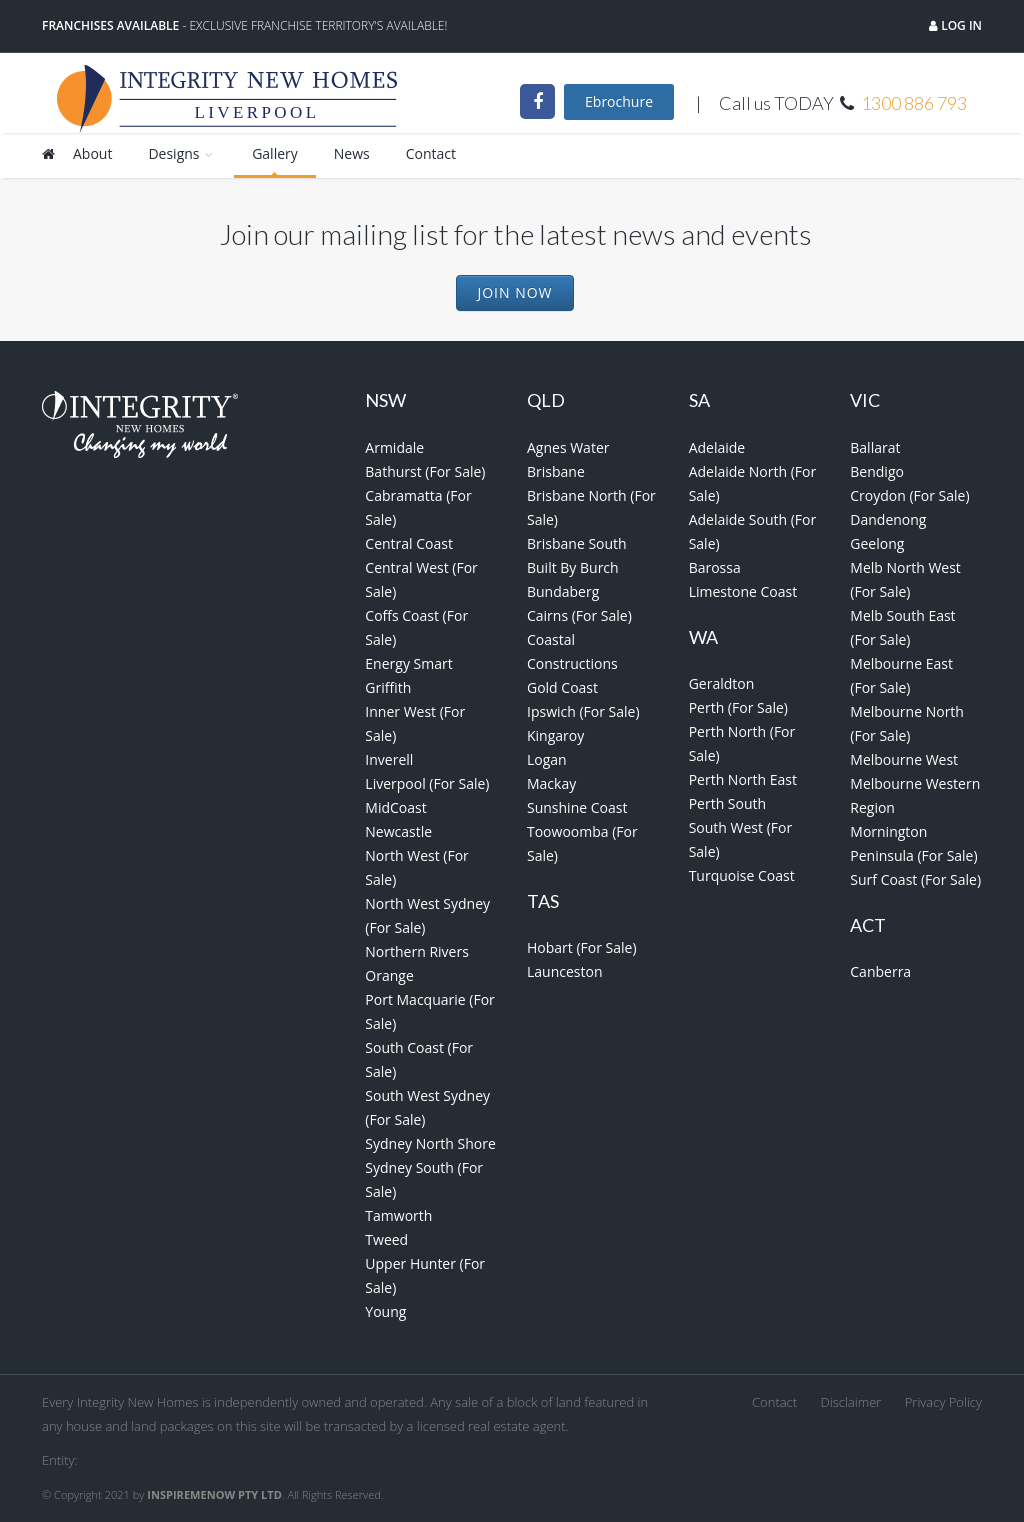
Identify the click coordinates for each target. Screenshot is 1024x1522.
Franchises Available (110, 25)
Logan (547, 759)
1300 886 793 (914, 103)
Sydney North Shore (430, 1143)
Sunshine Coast (577, 807)
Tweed (386, 1239)
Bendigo (877, 471)
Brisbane (556, 471)
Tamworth (398, 1215)
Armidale (394, 447)
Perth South (727, 803)
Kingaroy (555, 735)
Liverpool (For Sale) (427, 783)
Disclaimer (851, 1402)
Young (385, 1311)
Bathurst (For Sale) (425, 471)
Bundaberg (563, 591)
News (352, 153)
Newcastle (398, 831)
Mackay (551, 783)
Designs (182, 153)
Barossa (715, 567)
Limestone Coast (743, 591)
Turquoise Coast (742, 875)
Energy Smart (408, 663)
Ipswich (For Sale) (583, 711)
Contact (431, 153)
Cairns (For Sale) (579, 615)
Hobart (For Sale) (582, 947)
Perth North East (743, 779)
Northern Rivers (417, 951)
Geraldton (722, 683)
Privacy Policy (943, 1402)
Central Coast (409, 543)
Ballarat (875, 447)
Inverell (389, 759)
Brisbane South (577, 543)
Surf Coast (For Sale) (915, 879)
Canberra (880, 971)
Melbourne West (904, 759)
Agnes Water (568, 447)
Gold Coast (562, 687)
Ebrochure (619, 101)
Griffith (388, 687)
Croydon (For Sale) (909, 495)
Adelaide (717, 447)
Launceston (565, 971)
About (92, 153)
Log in (960, 25)
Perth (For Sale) (738, 707)
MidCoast (395, 807)
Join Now (514, 292)
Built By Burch (573, 567)
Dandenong (888, 519)
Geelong (877, 543)
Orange (389, 975)
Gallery (275, 153)
